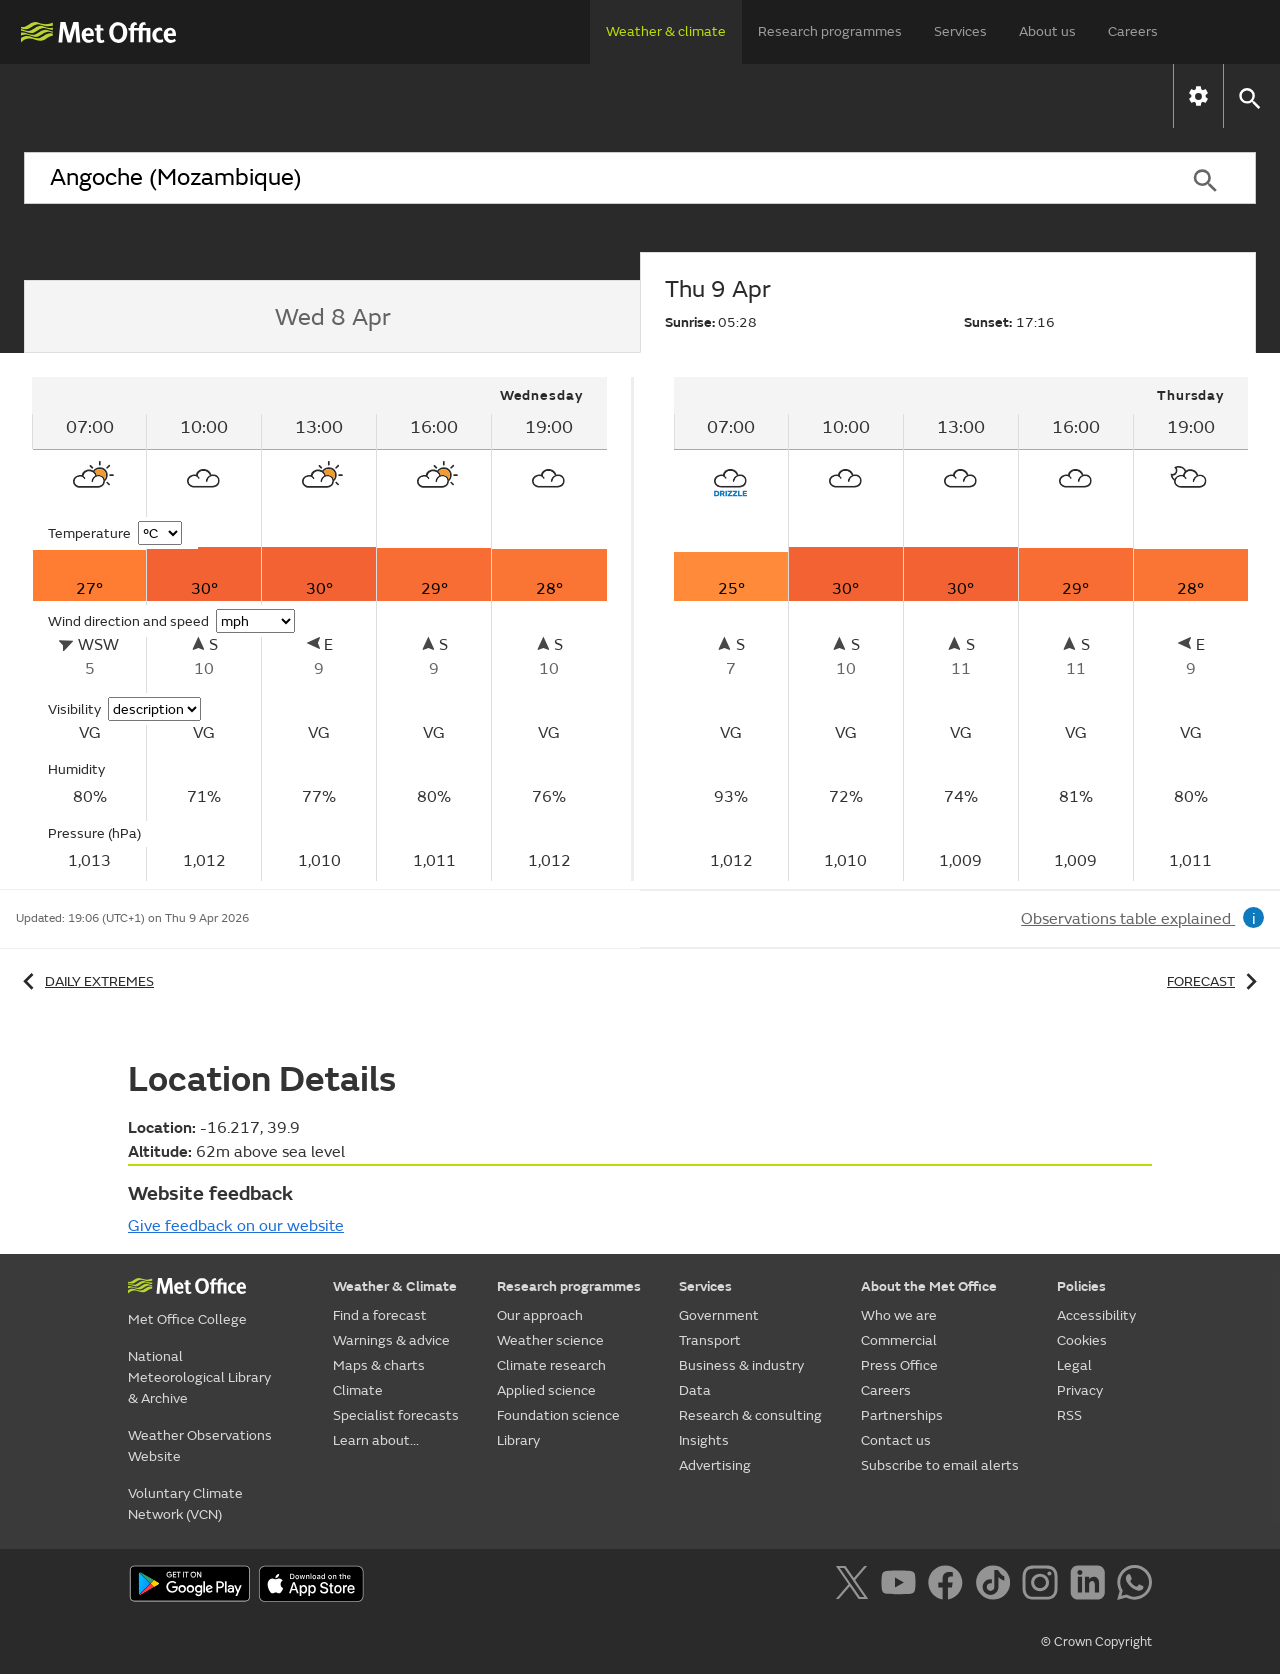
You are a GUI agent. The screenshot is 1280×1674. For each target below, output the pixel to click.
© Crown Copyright (1096, 1642)
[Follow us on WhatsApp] (1134, 1586)
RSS (1069, 1415)
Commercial (899, 1340)
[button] (1248, 96)
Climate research (551, 1365)
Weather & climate (666, 31)
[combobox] (589, 178)
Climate (670, 95)
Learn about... (1008, 95)
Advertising (715, 1465)
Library (518, 1440)
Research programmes (830, 31)
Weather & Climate (395, 1286)
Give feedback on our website (236, 1226)
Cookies (1082, 1340)
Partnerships (902, 1415)
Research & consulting (750, 1415)
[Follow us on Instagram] (1043, 1586)
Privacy (1080, 1390)
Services (960, 31)
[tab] (332, 317)
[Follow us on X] (855, 1586)
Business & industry (741, 1365)
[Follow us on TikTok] (996, 1586)
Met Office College (187, 1319)
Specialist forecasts (828, 95)
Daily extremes (85, 981)
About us (1047, 31)
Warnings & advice (351, 95)
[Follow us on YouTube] (902, 1586)
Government (719, 1315)
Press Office (899, 1365)
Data (695, 1390)
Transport (710, 1340)
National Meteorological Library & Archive (199, 1377)
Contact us (896, 1440)
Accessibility (1096, 1315)
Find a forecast (169, 95)
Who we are (899, 1315)
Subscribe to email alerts (940, 1465)
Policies (1081, 1286)
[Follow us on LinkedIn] (1091, 1586)
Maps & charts (532, 95)
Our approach (540, 1315)
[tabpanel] (321, 629)
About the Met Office (929, 1286)
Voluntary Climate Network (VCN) (185, 1504)
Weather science (550, 1340)
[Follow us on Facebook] (949, 1586)
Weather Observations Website (200, 1446)
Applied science (546, 1390)
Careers (1133, 31)
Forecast (1215, 981)
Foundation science (558, 1415)
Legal (1074, 1365)
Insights (704, 1440)
